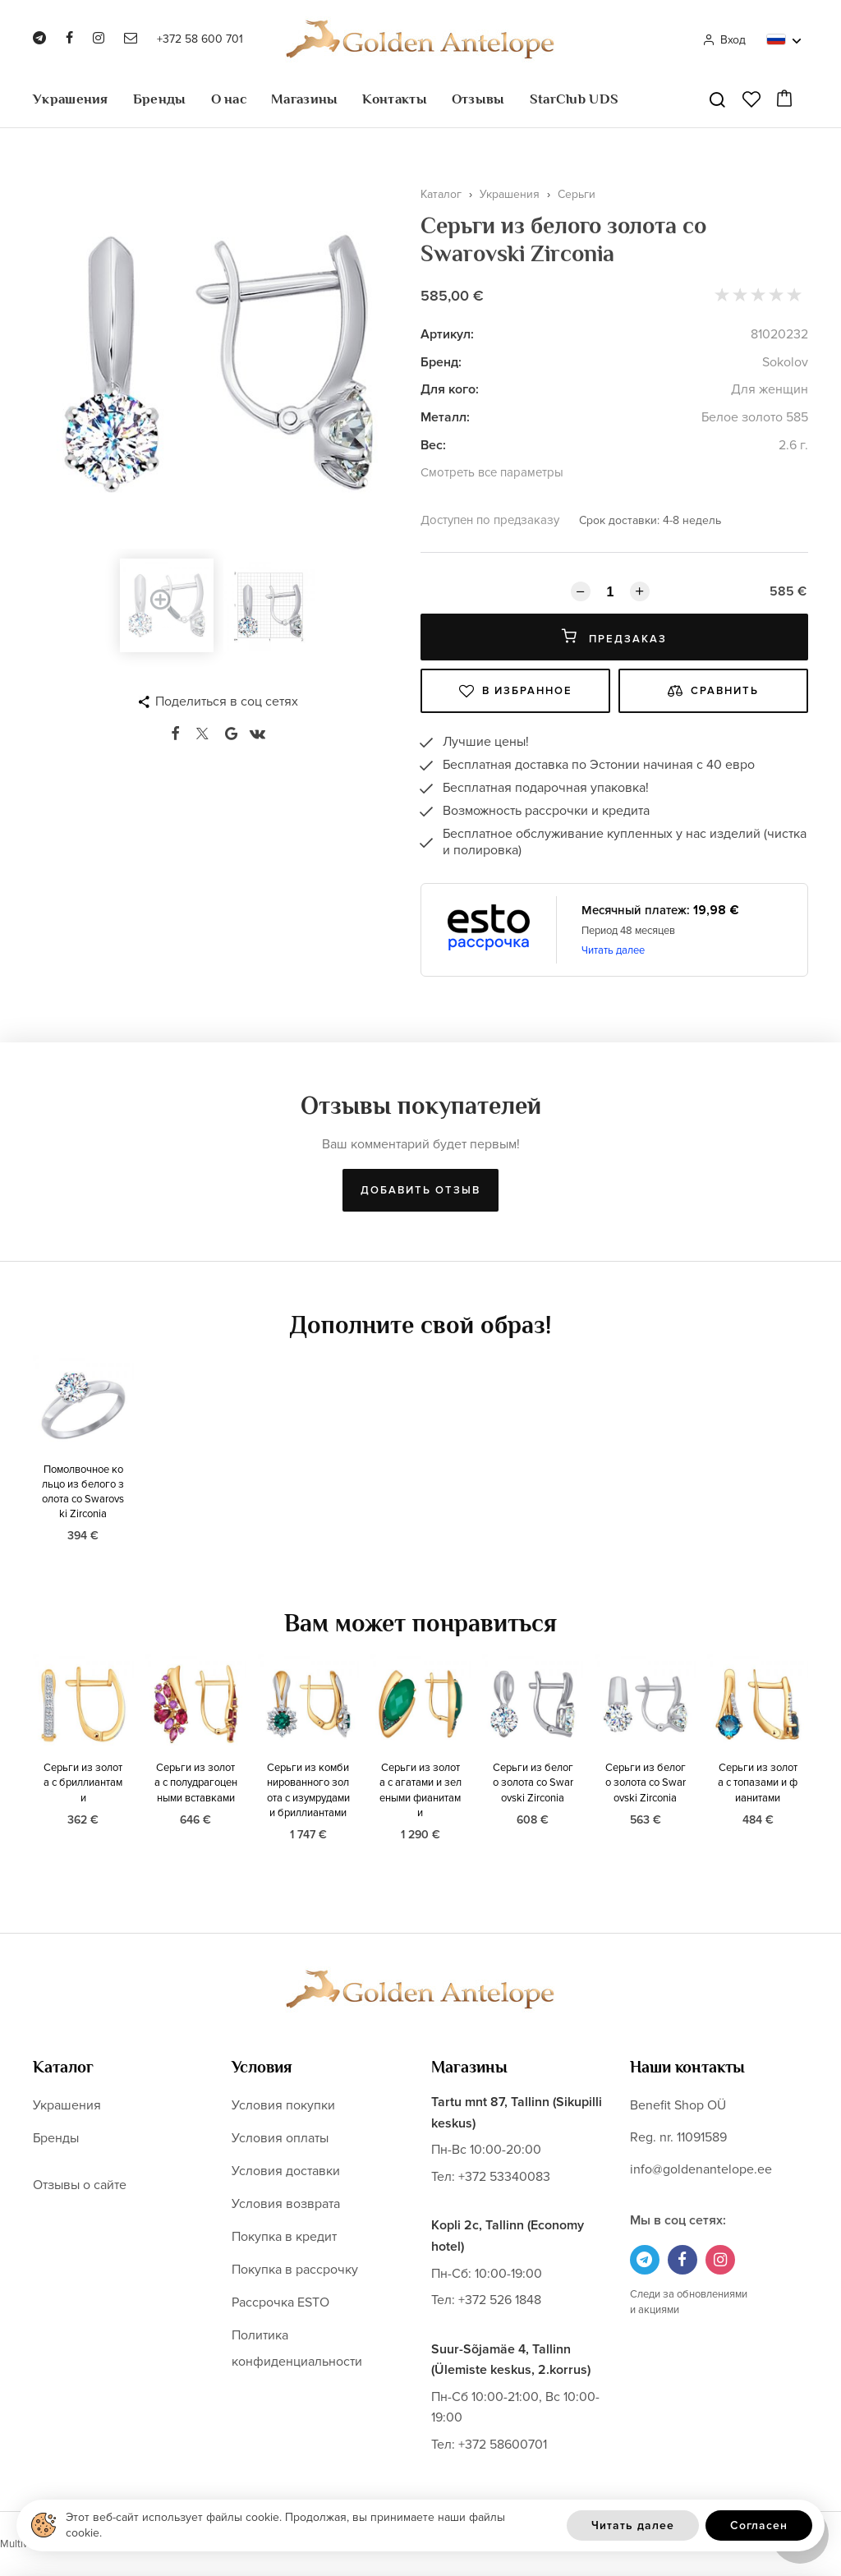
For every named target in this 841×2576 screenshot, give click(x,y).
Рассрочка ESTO (280, 2302)
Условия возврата (286, 2204)
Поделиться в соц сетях (226, 701)
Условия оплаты (280, 2138)
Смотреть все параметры (491, 472)
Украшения (70, 99)
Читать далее (613, 950)
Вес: (433, 445)
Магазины (304, 99)
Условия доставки (286, 2171)
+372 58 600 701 (200, 39)
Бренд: (441, 362)
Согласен (759, 2525)
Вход (724, 40)
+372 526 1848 (499, 2300)
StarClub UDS (574, 99)
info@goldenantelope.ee (701, 2169)
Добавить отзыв (420, 1190)
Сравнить (713, 690)
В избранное (515, 690)
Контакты (394, 99)
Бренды (159, 99)
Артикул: (447, 334)
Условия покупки (283, 2105)
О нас (229, 99)
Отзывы (478, 99)
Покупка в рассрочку (295, 2269)
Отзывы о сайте (79, 2185)
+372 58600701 (502, 2444)
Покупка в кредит (284, 2237)
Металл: (445, 417)
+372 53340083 (504, 2177)
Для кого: (449, 389)
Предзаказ (614, 637)
